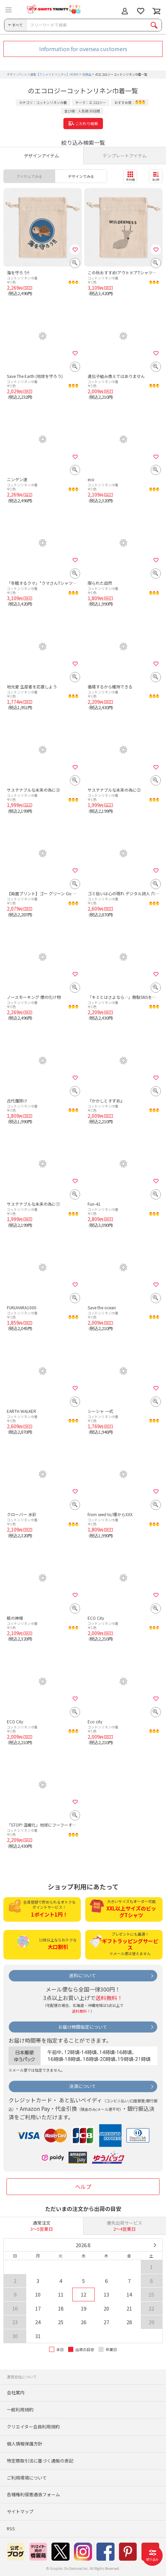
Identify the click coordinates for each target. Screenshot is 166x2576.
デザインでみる (81, 176)
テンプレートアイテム (125, 155)
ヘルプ (83, 2186)
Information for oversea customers (83, 49)
